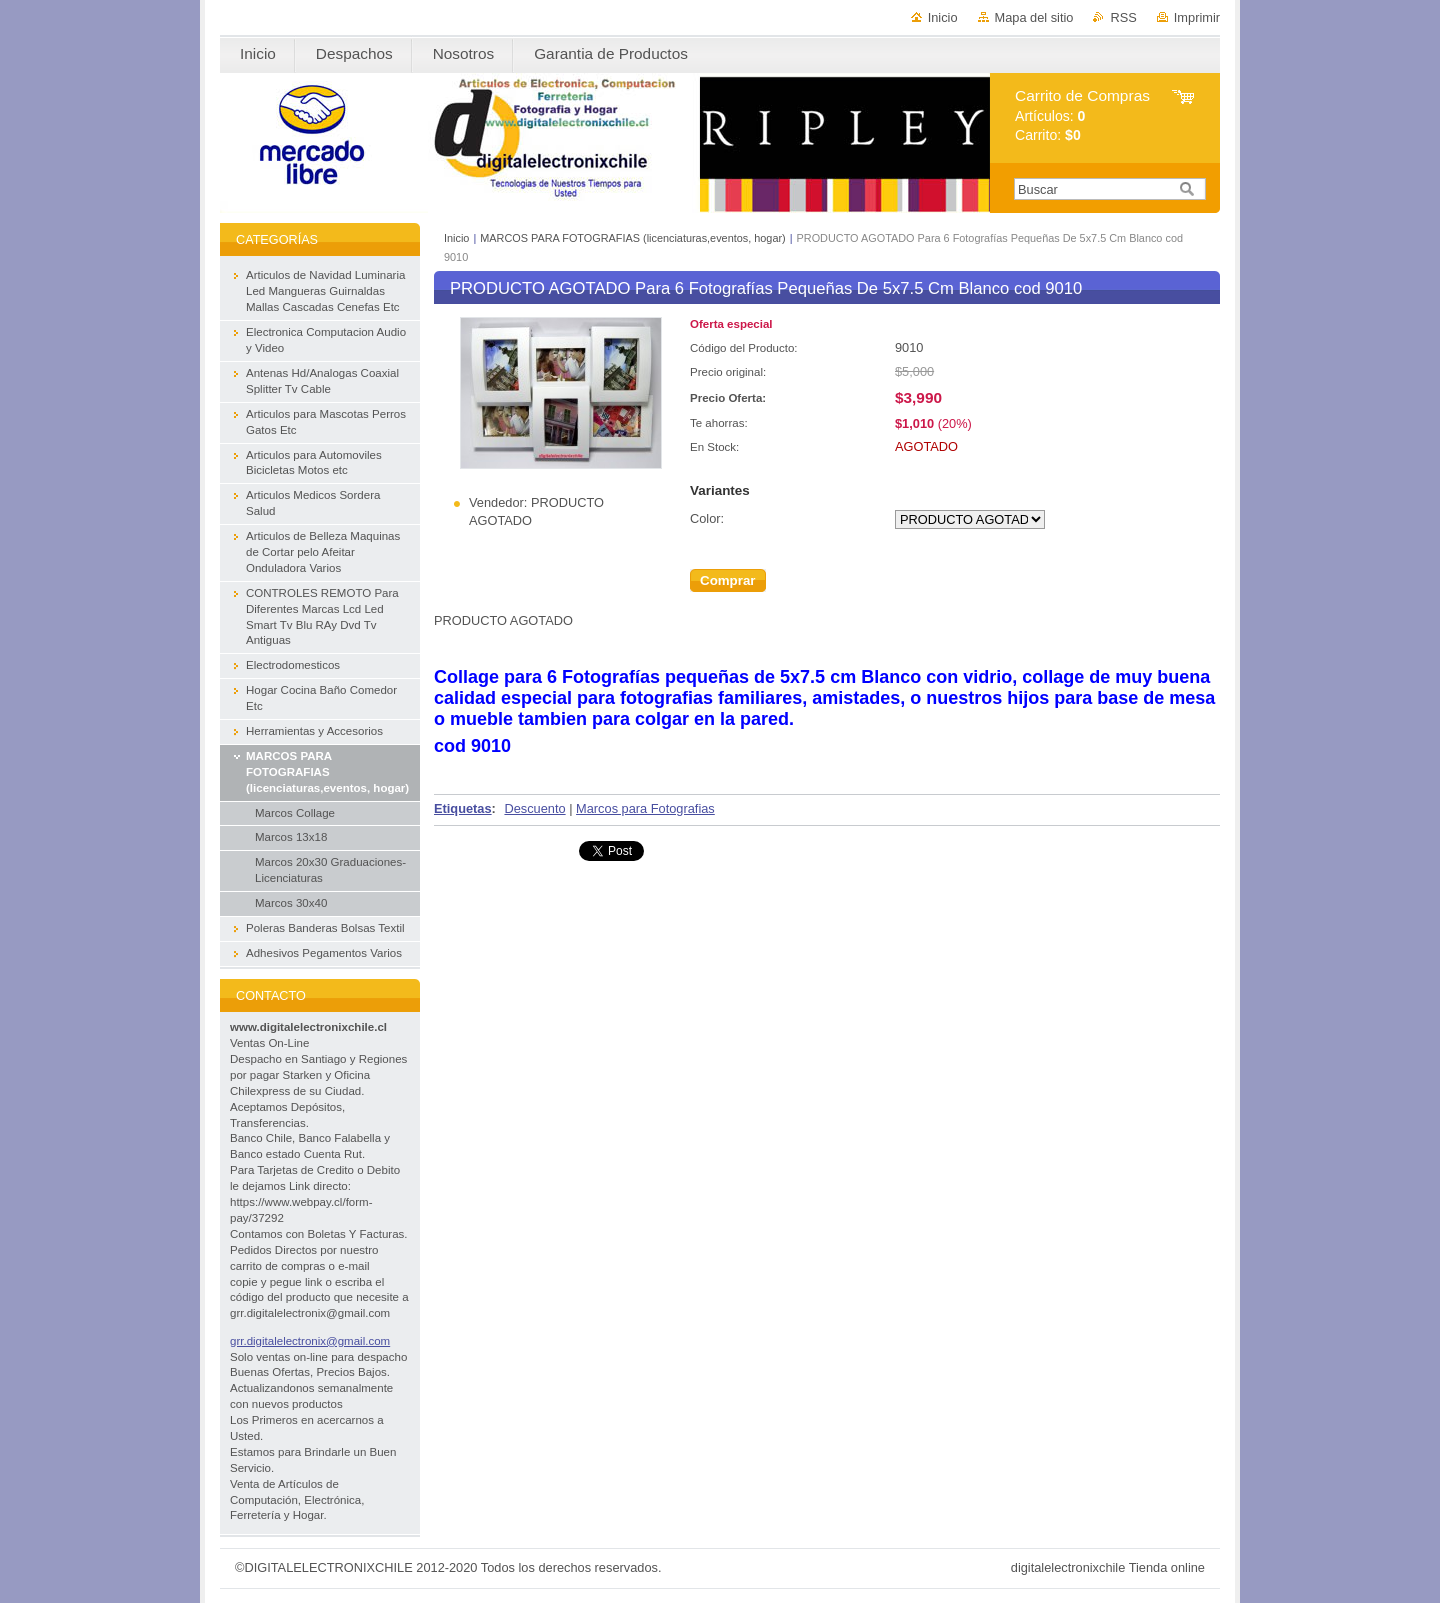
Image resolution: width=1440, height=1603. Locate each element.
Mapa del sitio (1034, 17)
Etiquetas (463, 808)
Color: (707, 518)
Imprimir (1197, 17)
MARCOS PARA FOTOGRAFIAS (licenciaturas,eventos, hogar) (632, 238)
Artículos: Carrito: (1082, 115)
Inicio (943, 17)
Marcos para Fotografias (645, 808)
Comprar (728, 580)
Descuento (534, 808)
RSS (1123, 17)
